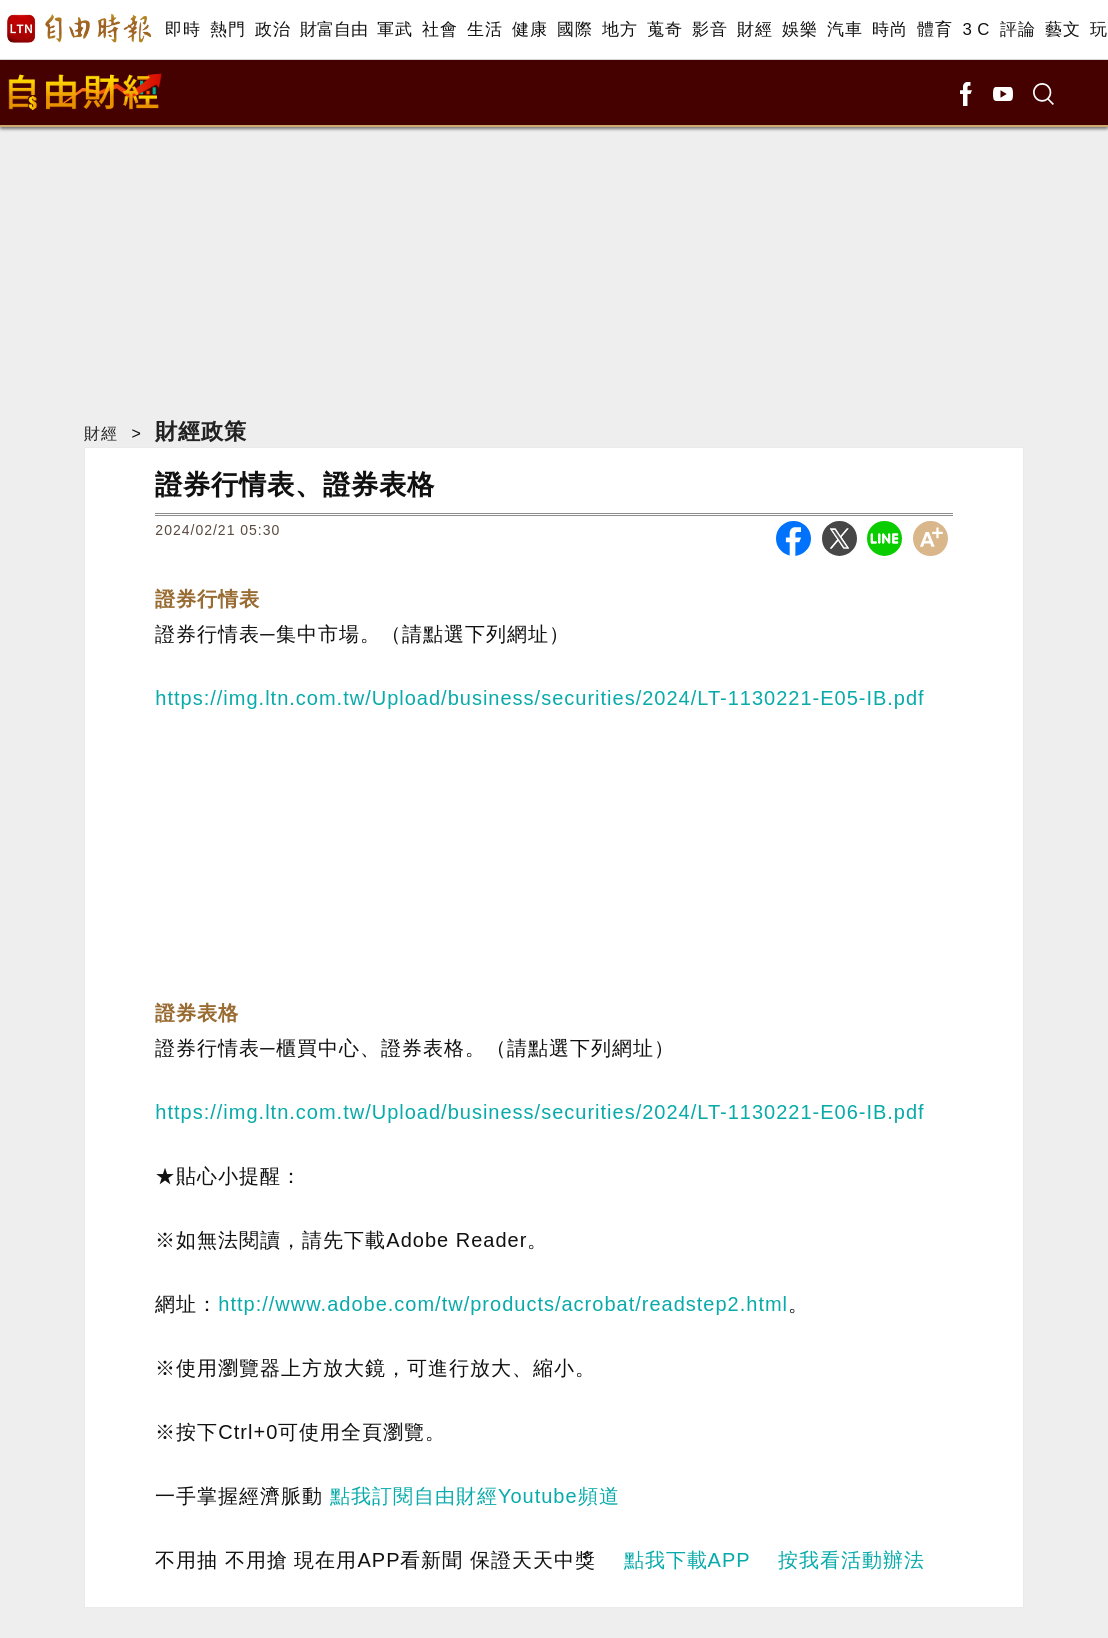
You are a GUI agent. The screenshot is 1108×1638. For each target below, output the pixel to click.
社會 (439, 29)
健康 (529, 29)
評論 (1017, 29)
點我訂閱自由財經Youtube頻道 (475, 1496)
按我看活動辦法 (851, 1560)
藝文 (1062, 29)
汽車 (844, 29)
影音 (709, 29)
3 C (976, 29)
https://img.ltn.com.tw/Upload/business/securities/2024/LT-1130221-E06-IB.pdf (539, 1112)
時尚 (889, 29)
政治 (272, 29)
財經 (754, 29)
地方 (619, 29)
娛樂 (799, 29)
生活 (484, 29)
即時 (182, 29)
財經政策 (201, 431)
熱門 (227, 29)
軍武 (394, 29)
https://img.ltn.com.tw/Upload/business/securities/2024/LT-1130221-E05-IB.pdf (539, 698)
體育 (934, 29)
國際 (574, 29)
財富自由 (333, 29)
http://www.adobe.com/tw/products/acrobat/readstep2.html (503, 1304)
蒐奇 (664, 29)
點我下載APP (687, 1560)
